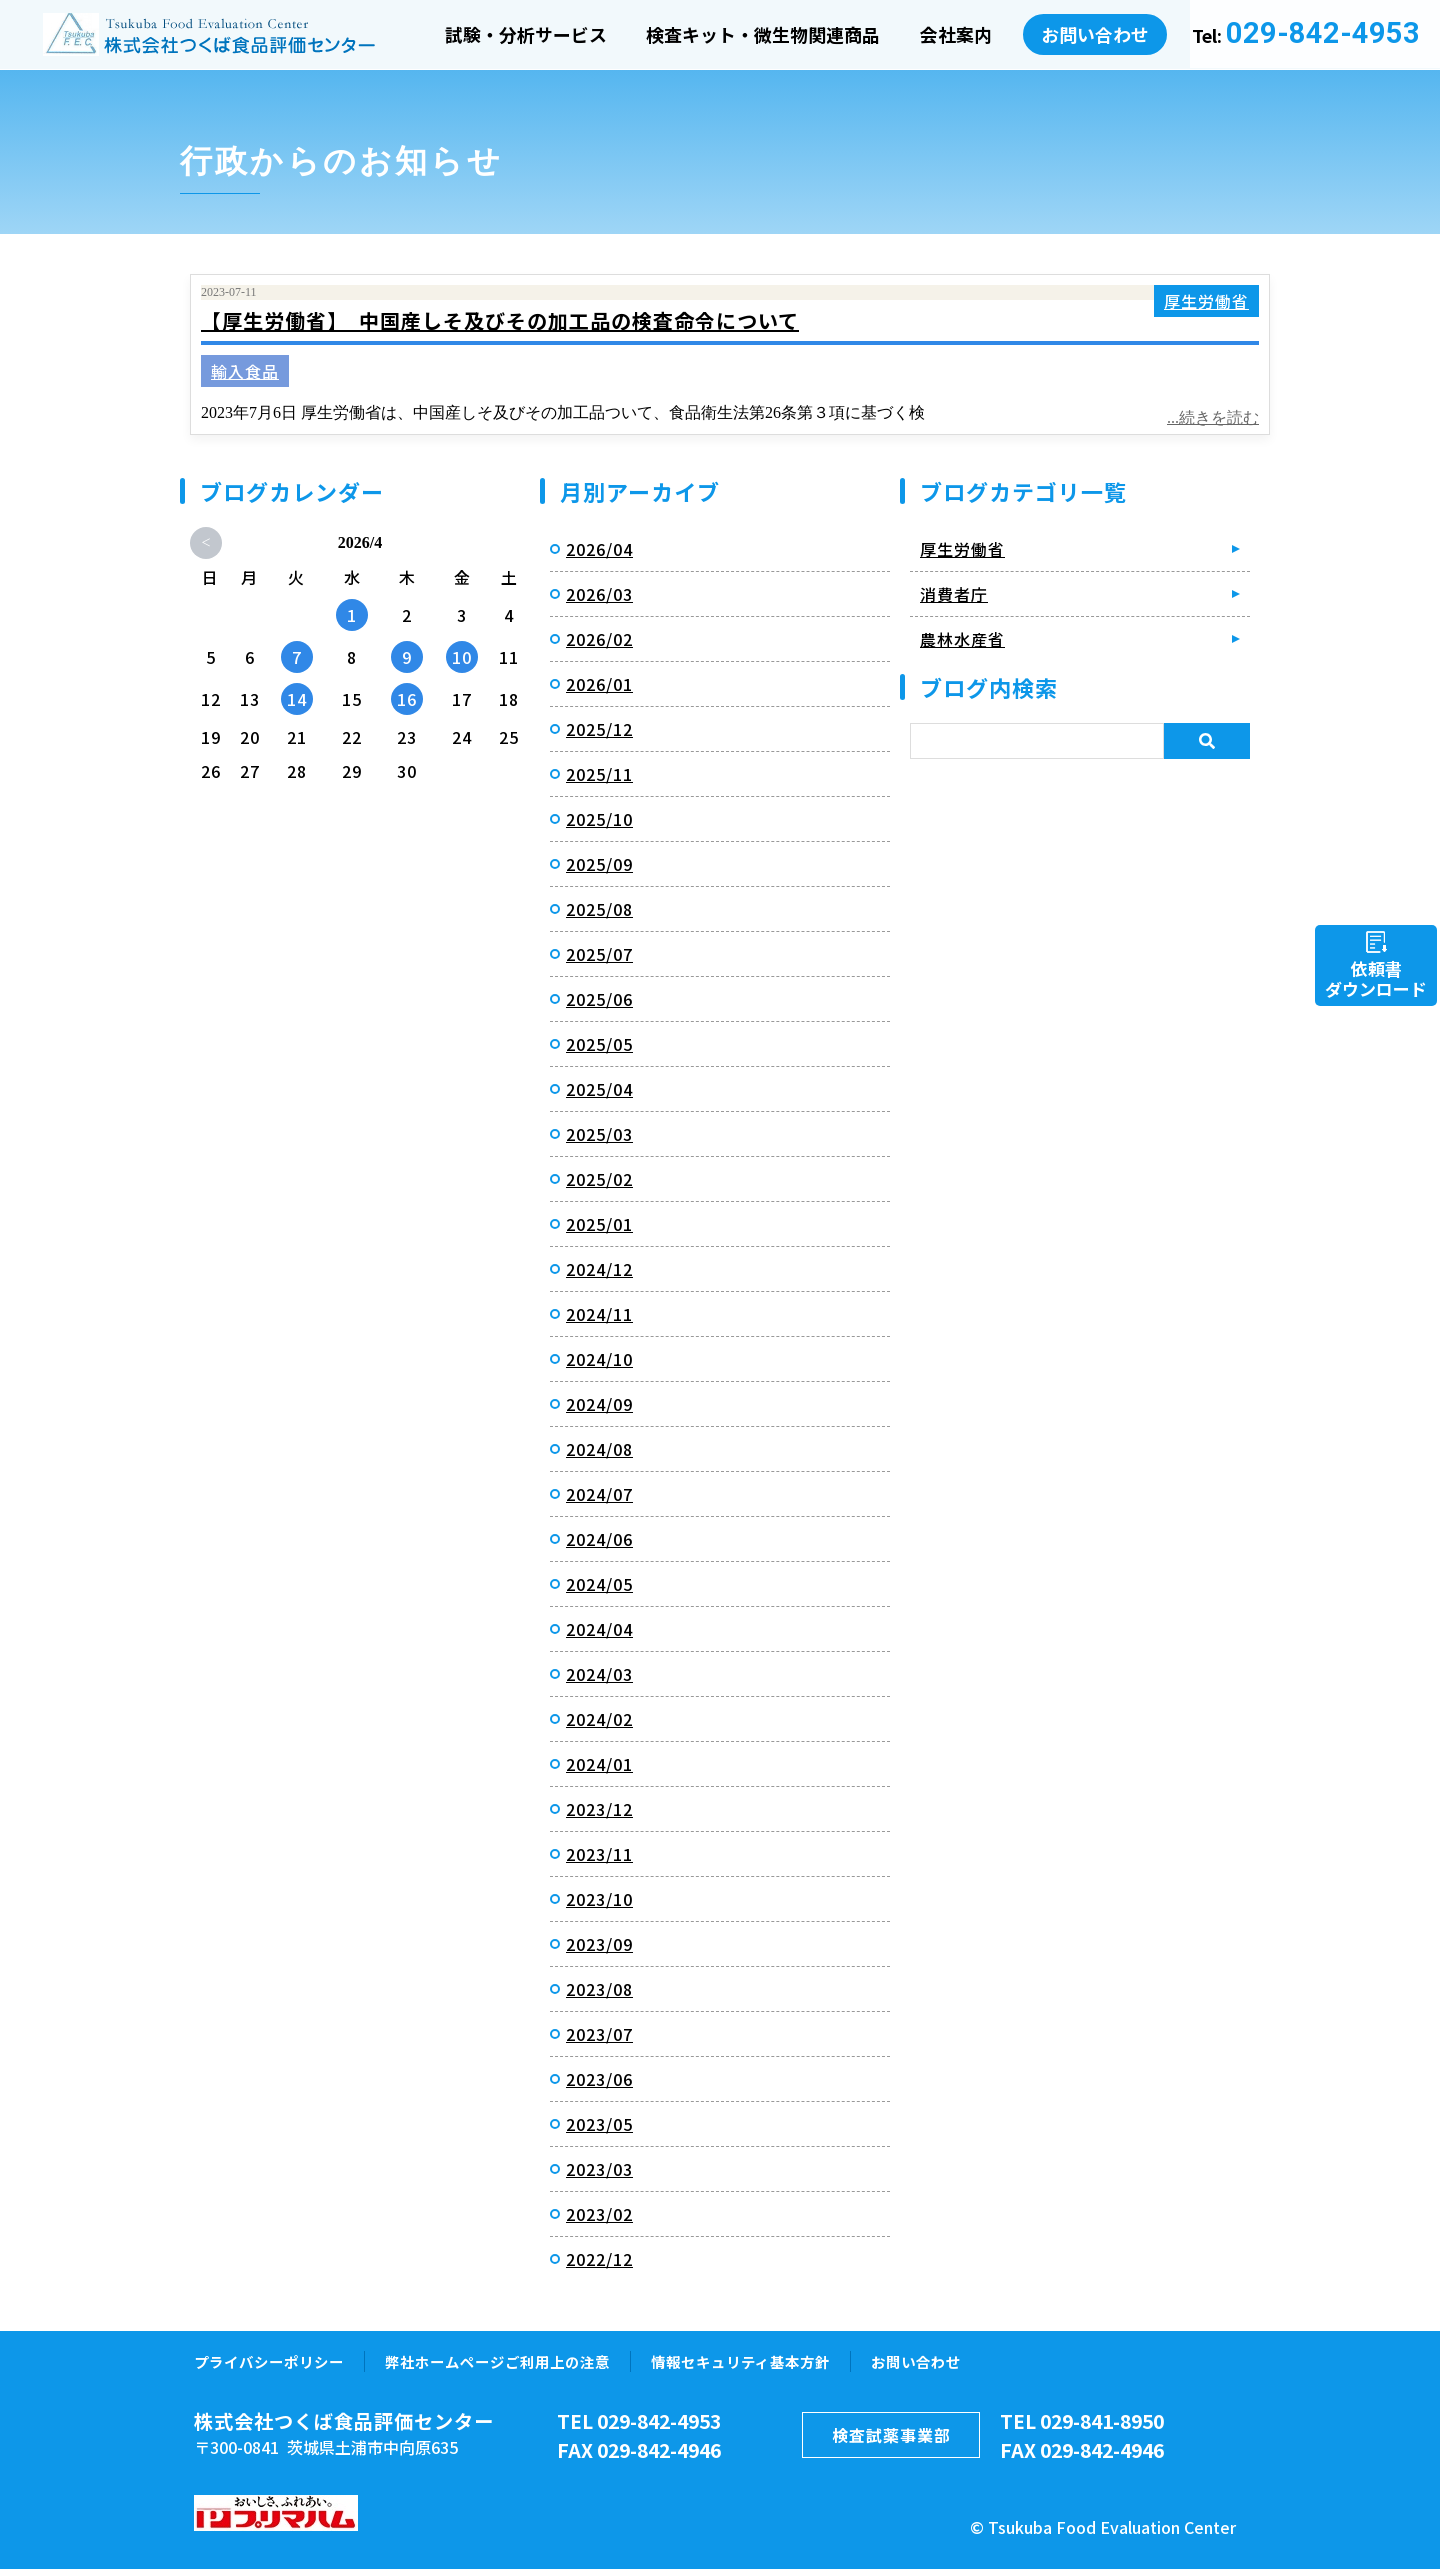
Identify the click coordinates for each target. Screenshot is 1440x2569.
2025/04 (599, 1089)
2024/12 (599, 1269)
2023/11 (599, 1854)
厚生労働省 (1206, 301)
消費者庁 (954, 594)
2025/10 (599, 819)
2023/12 (599, 1809)
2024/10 (599, 1359)
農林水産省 (962, 639)
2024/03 (599, 1674)
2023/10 (599, 1899)
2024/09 (599, 1404)
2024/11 (599, 1314)
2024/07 (599, 1494)
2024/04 (599, 1629)
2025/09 (599, 864)
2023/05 (599, 2124)
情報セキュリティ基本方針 (740, 2361)
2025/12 (599, 729)
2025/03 (599, 1134)
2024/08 (599, 1449)
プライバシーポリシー (269, 2361)
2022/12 (599, 2259)
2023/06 (599, 2079)
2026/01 (599, 684)
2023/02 (599, 2214)
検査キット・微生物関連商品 (764, 35)
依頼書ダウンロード (1376, 978)
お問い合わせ (1097, 33)
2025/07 (599, 954)
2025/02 (599, 1179)
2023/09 (599, 1944)
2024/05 (599, 1584)
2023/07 (599, 2034)
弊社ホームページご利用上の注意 (497, 2361)
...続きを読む (1213, 417)
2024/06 (599, 1539)
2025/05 (599, 1044)
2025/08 (599, 909)
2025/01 (599, 1224)
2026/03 (599, 594)
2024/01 (599, 1764)
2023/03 (599, 2169)
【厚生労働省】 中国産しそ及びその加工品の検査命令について (500, 320)
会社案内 (958, 35)
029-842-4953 (1323, 34)
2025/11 (599, 774)
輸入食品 (245, 371)
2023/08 (599, 1989)
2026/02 (599, 639)
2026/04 (599, 549)
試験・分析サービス (526, 35)
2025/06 (599, 999)
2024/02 (599, 1719)
